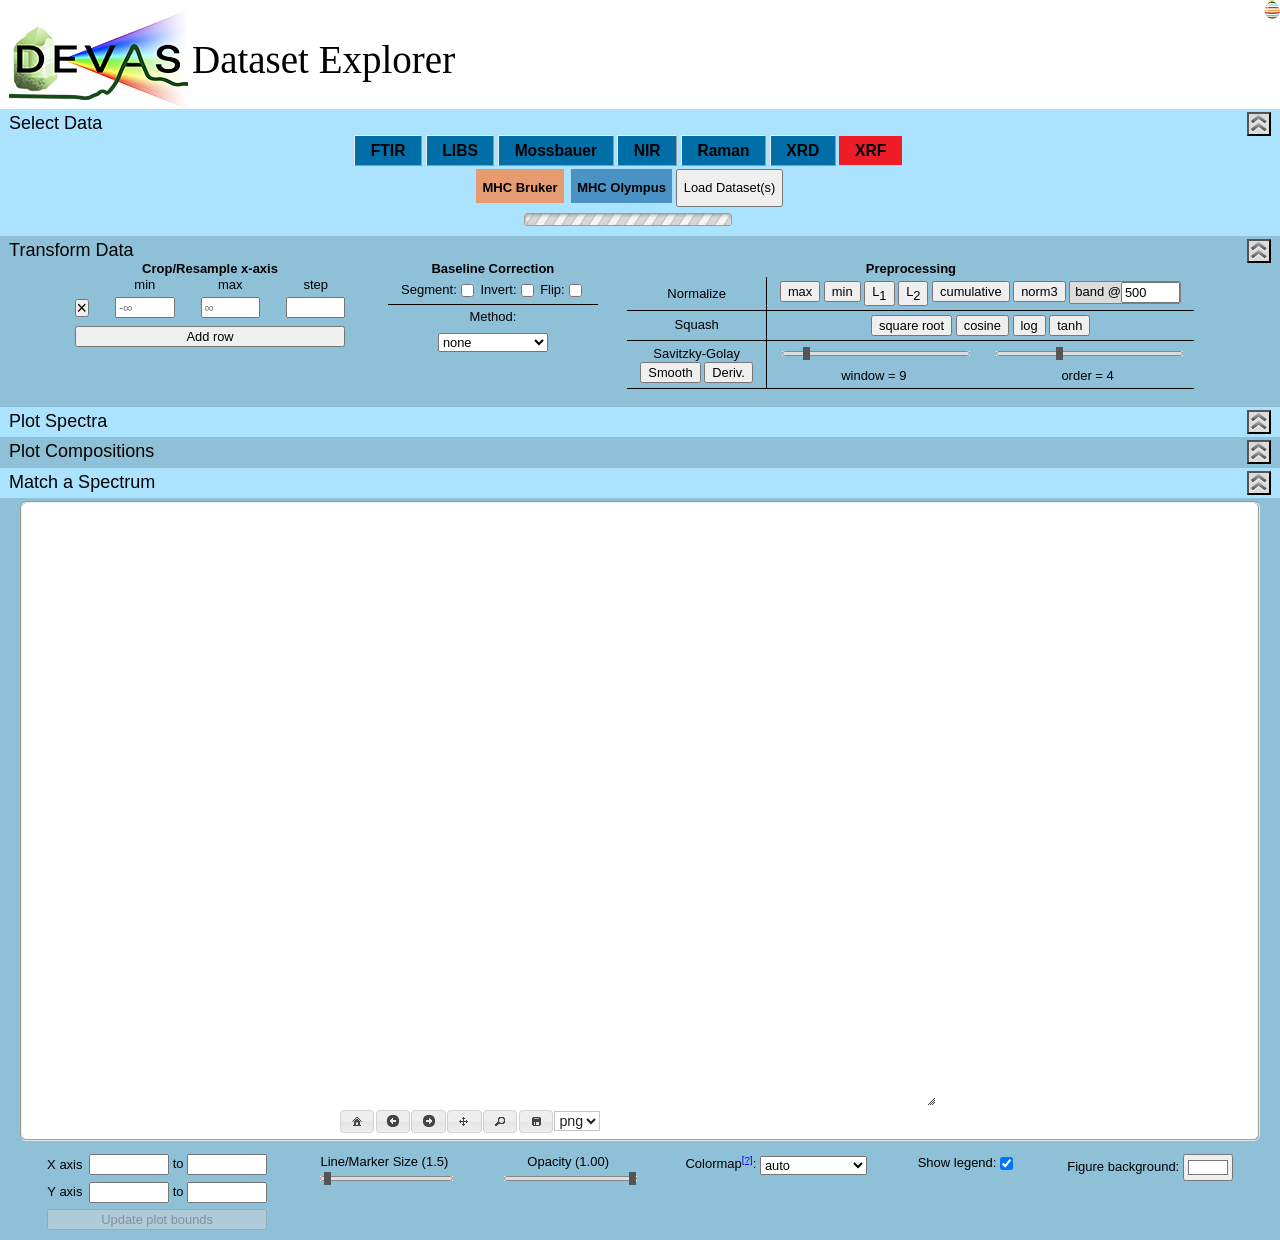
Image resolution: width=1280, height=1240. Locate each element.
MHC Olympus (621, 188)
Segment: (437, 289)
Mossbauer (556, 150)
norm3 (1039, 291)
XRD (802, 150)
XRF (870, 150)
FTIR (388, 150)
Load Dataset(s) (730, 187)
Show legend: (966, 1162)
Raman (723, 150)
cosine (982, 325)
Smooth (670, 372)
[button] (357, 1121)
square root (911, 325)
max (800, 291)
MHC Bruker (520, 188)
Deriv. (728, 372)
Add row (209, 336)
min (842, 291)
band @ (1127, 292)
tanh (1069, 325)
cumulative (970, 291)
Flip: (561, 289)
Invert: (506, 289)
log (1029, 325)
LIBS (460, 150)
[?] (747, 1159)
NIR (647, 150)
